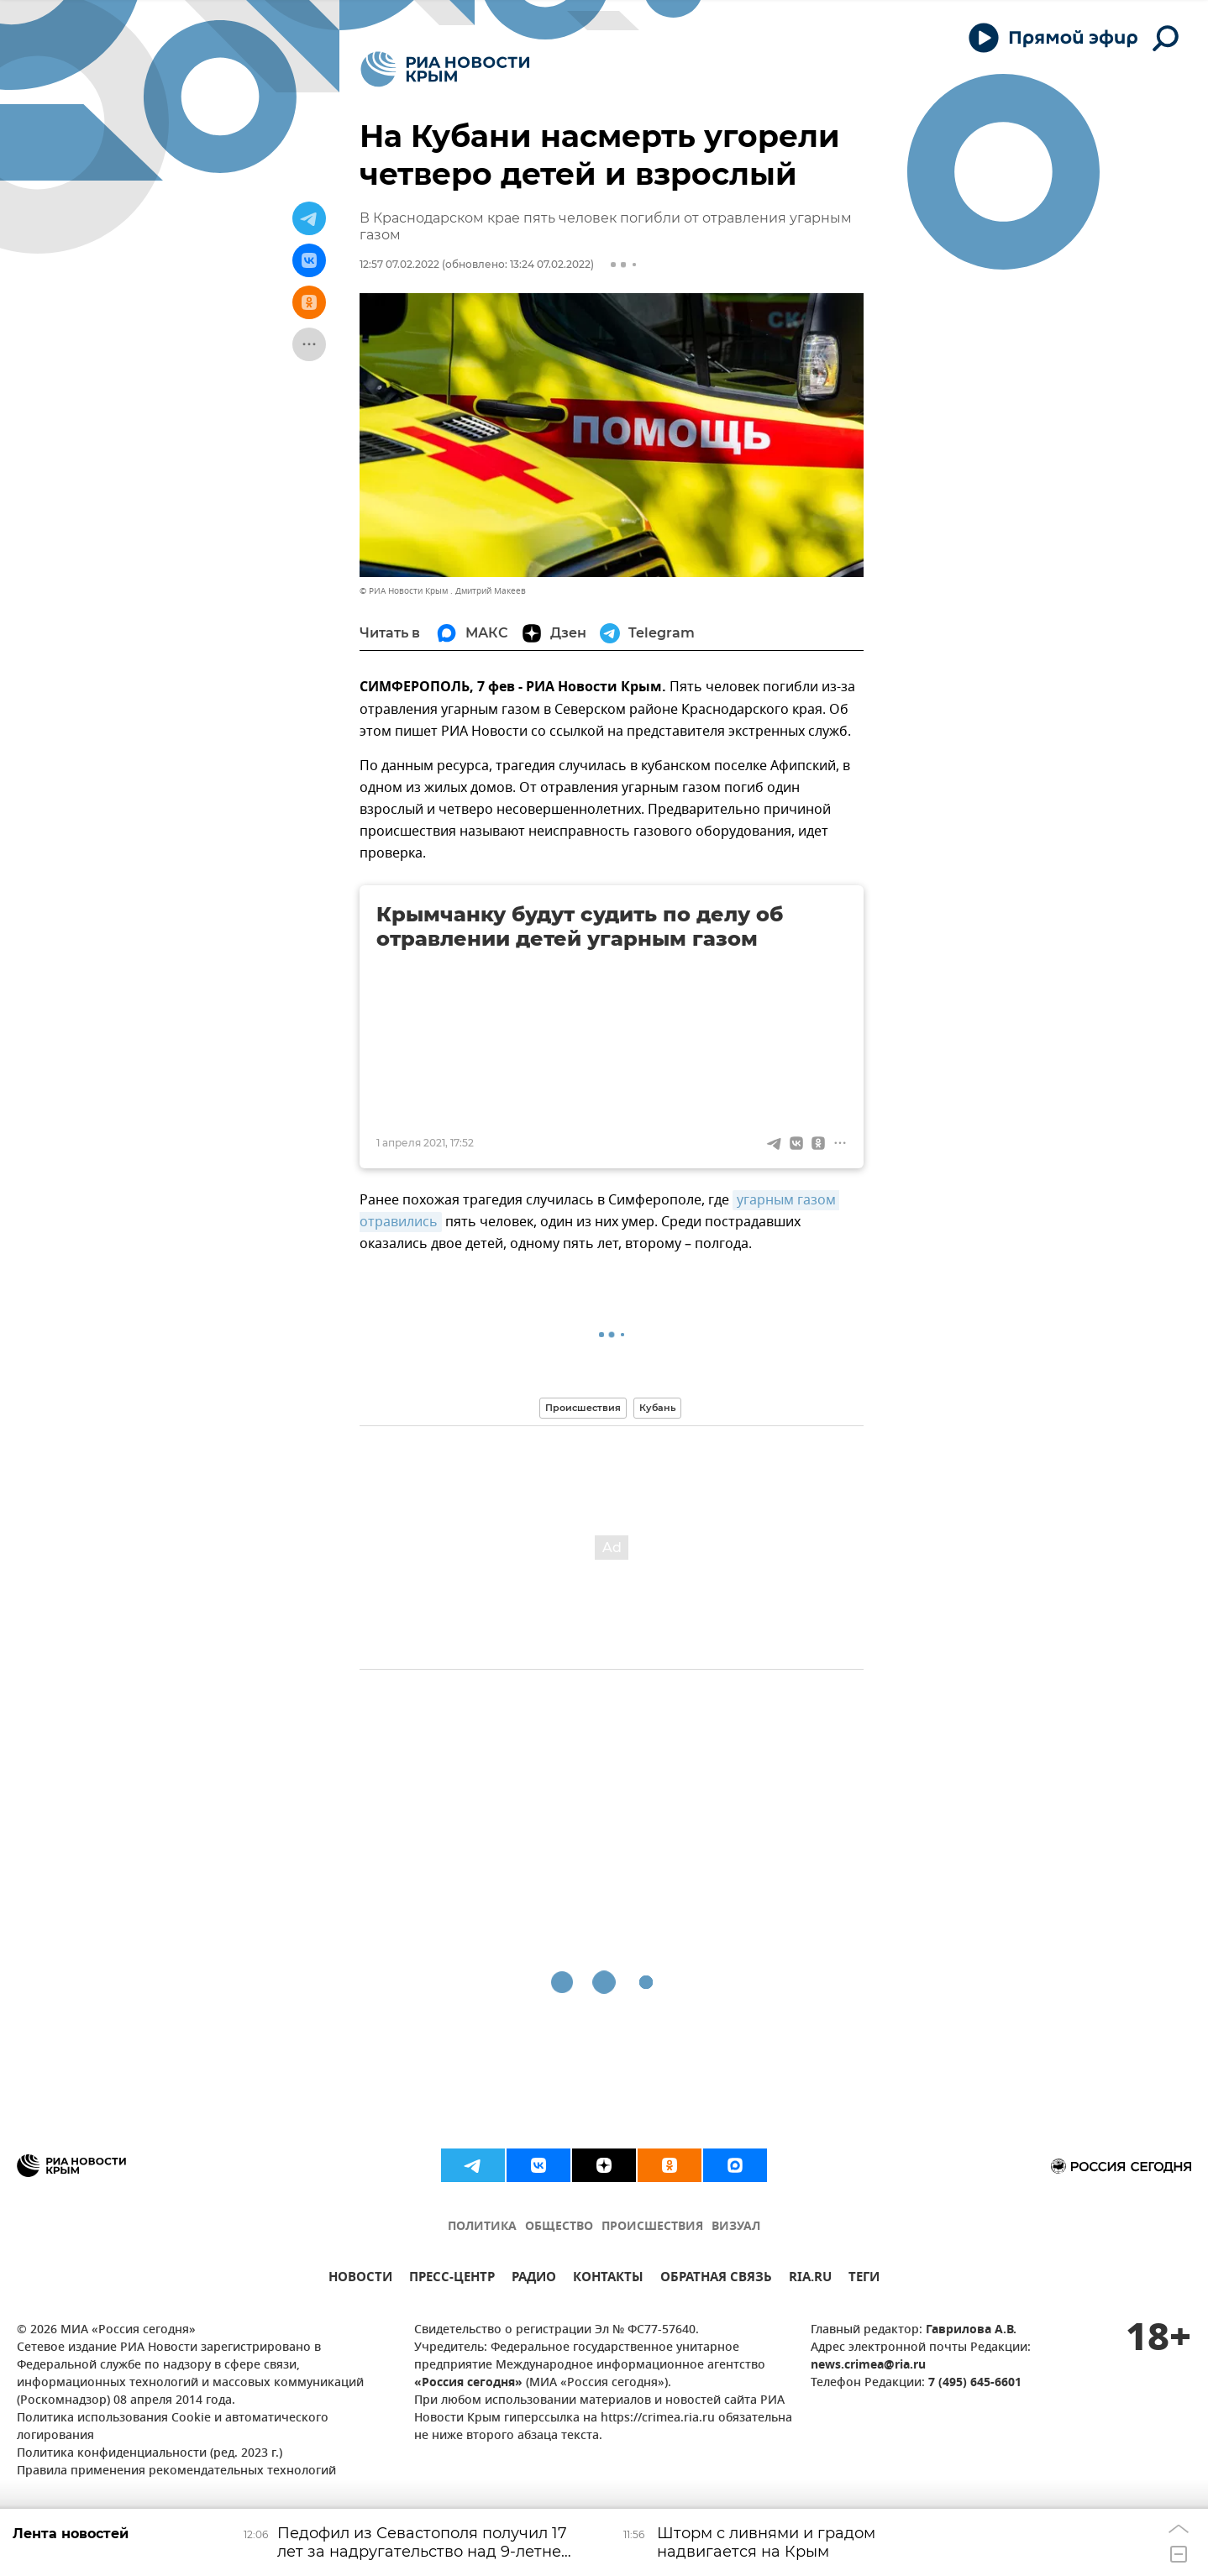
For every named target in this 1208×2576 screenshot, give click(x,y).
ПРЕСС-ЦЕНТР (452, 2279)
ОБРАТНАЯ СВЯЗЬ (716, 2279)
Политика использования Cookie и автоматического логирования (172, 2427)
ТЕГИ (864, 2279)
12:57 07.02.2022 (399, 264)
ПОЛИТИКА (482, 2227)
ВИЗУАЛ (736, 2227)
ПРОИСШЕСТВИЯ (652, 2227)
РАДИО (534, 2279)
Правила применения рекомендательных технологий (176, 2471)
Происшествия (583, 1408)
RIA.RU (810, 2279)
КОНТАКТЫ (608, 2279)
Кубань (657, 1408)
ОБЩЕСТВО (559, 2227)
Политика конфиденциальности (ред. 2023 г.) (149, 2453)
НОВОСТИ (360, 2279)
